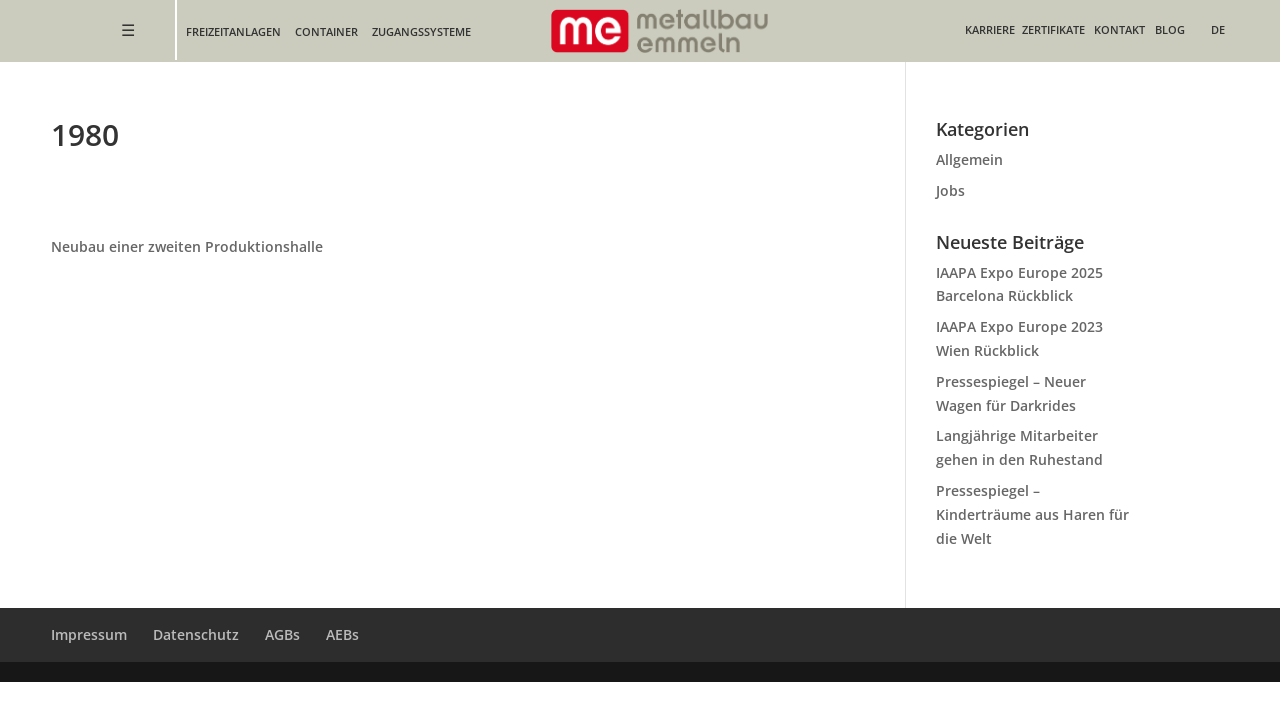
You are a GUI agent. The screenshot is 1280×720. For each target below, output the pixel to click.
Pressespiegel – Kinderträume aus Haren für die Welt (1032, 514)
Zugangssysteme (421, 31)
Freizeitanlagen (233, 31)
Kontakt (1119, 29)
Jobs (950, 190)
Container (326, 31)
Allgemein (969, 159)
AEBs (342, 634)
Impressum (89, 634)
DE (1218, 29)
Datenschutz (196, 634)
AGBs (282, 634)
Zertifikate (1053, 29)
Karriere (990, 29)
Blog (1170, 29)
